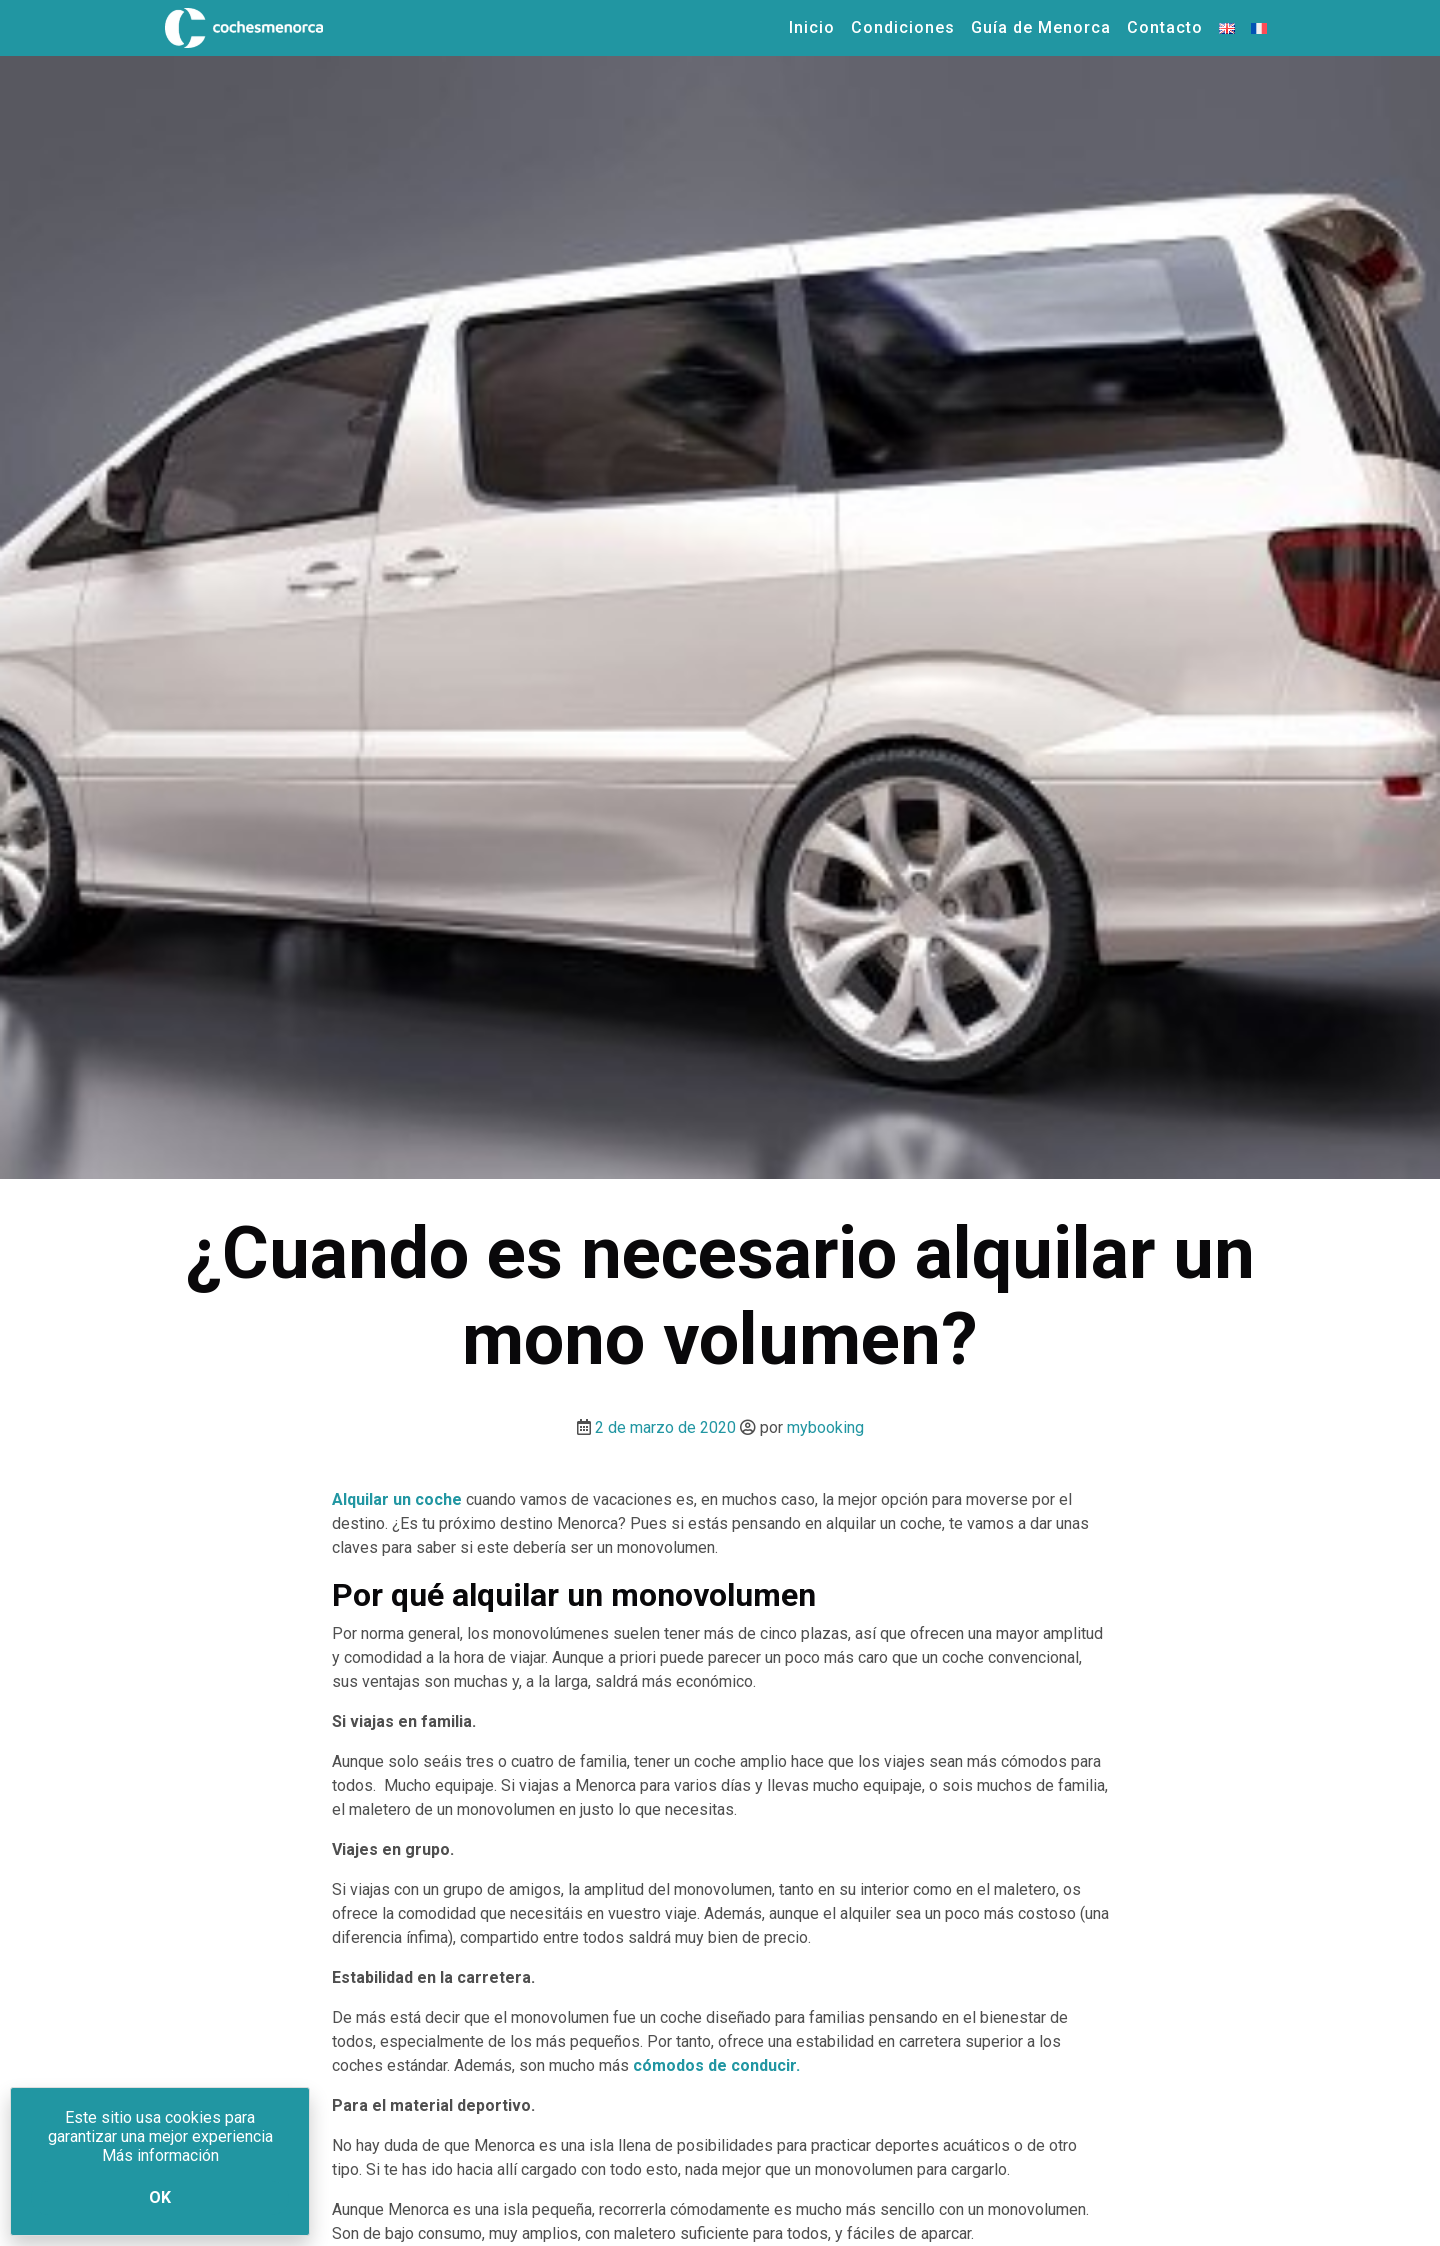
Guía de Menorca (1041, 27)
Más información (160, 2155)
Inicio (812, 27)
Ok (160, 2197)
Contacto (1165, 27)
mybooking (825, 1427)
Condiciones (903, 27)
